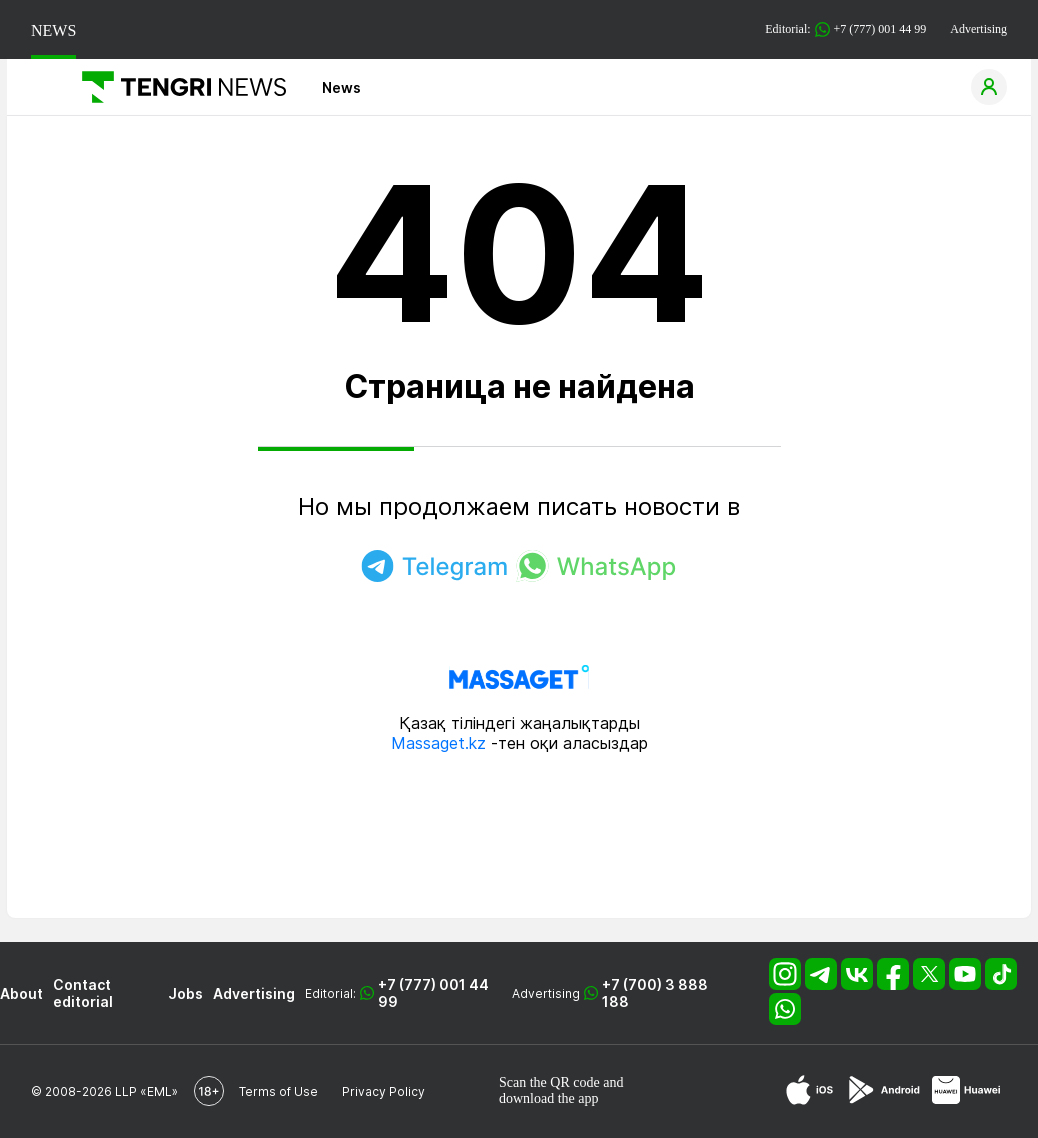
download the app (549, 1098)
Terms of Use (278, 1091)
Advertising (978, 29)
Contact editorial (83, 993)
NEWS (53, 30)
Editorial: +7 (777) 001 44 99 (845, 29)
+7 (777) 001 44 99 (433, 993)
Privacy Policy (383, 1091)
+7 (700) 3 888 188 (655, 993)
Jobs (185, 993)
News (341, 87)
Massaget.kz (438, 743)
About (21, 993)
